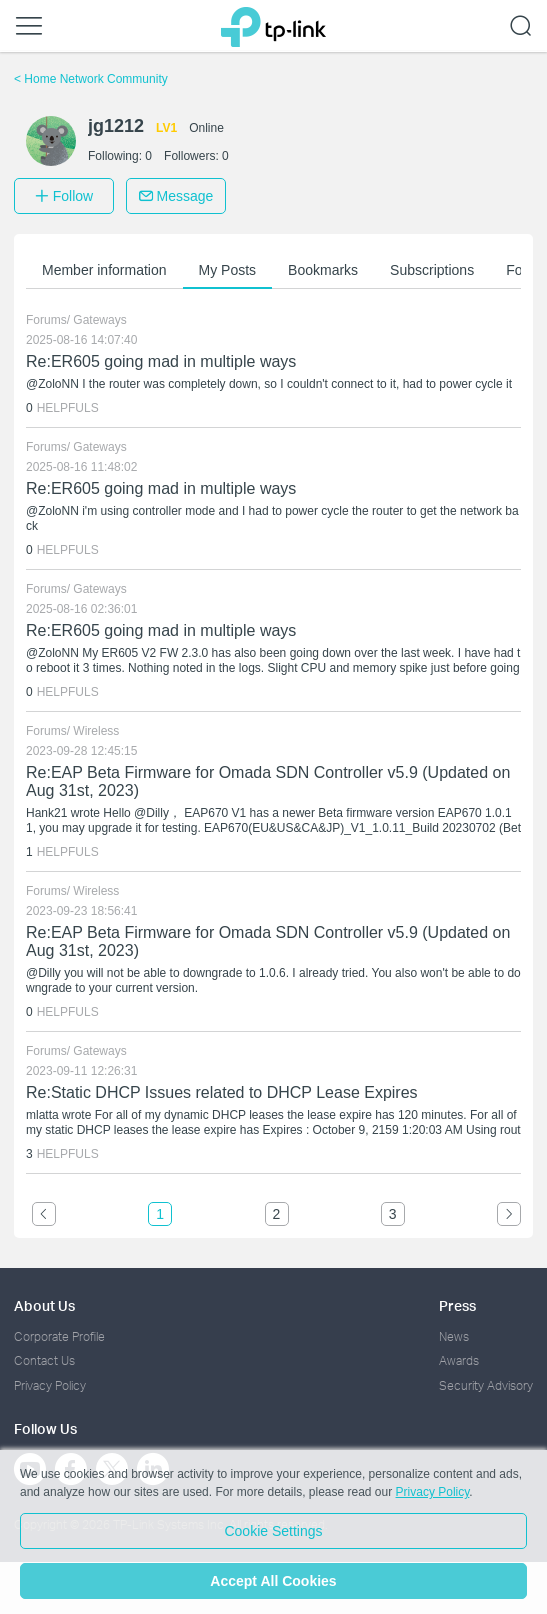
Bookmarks (323, 270)
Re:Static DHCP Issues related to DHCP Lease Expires (222, 1092)
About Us (44, 1305)
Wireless (96, 731)
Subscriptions (432, 270)
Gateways (99, 320)
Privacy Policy (50, 1385)
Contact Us (44, 1360)
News (454, 1336)
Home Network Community (91, 79)
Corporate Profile (59, 1336)
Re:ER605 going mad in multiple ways (161, 361)
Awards (459, 1360)
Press (457, 1305)
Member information (104, 270)
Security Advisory (486, 1385)
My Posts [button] (228, 270)
